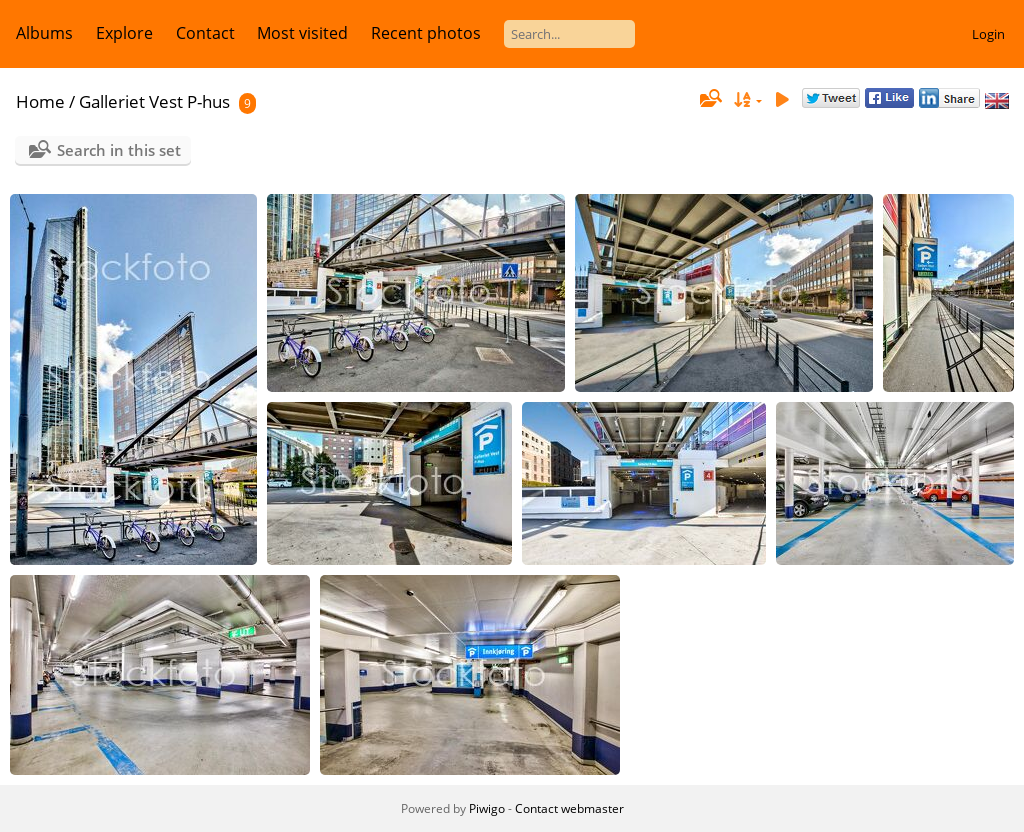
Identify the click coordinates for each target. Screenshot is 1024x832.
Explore (124, 33)
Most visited (302, 33)
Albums (44, 33)
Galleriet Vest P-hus (154, 101)
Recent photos (426, 33)
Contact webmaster (569, 808)
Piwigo (487, 808)
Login (988, 34)
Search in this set (119, 150)
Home (40, 101)
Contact (205, 33)
